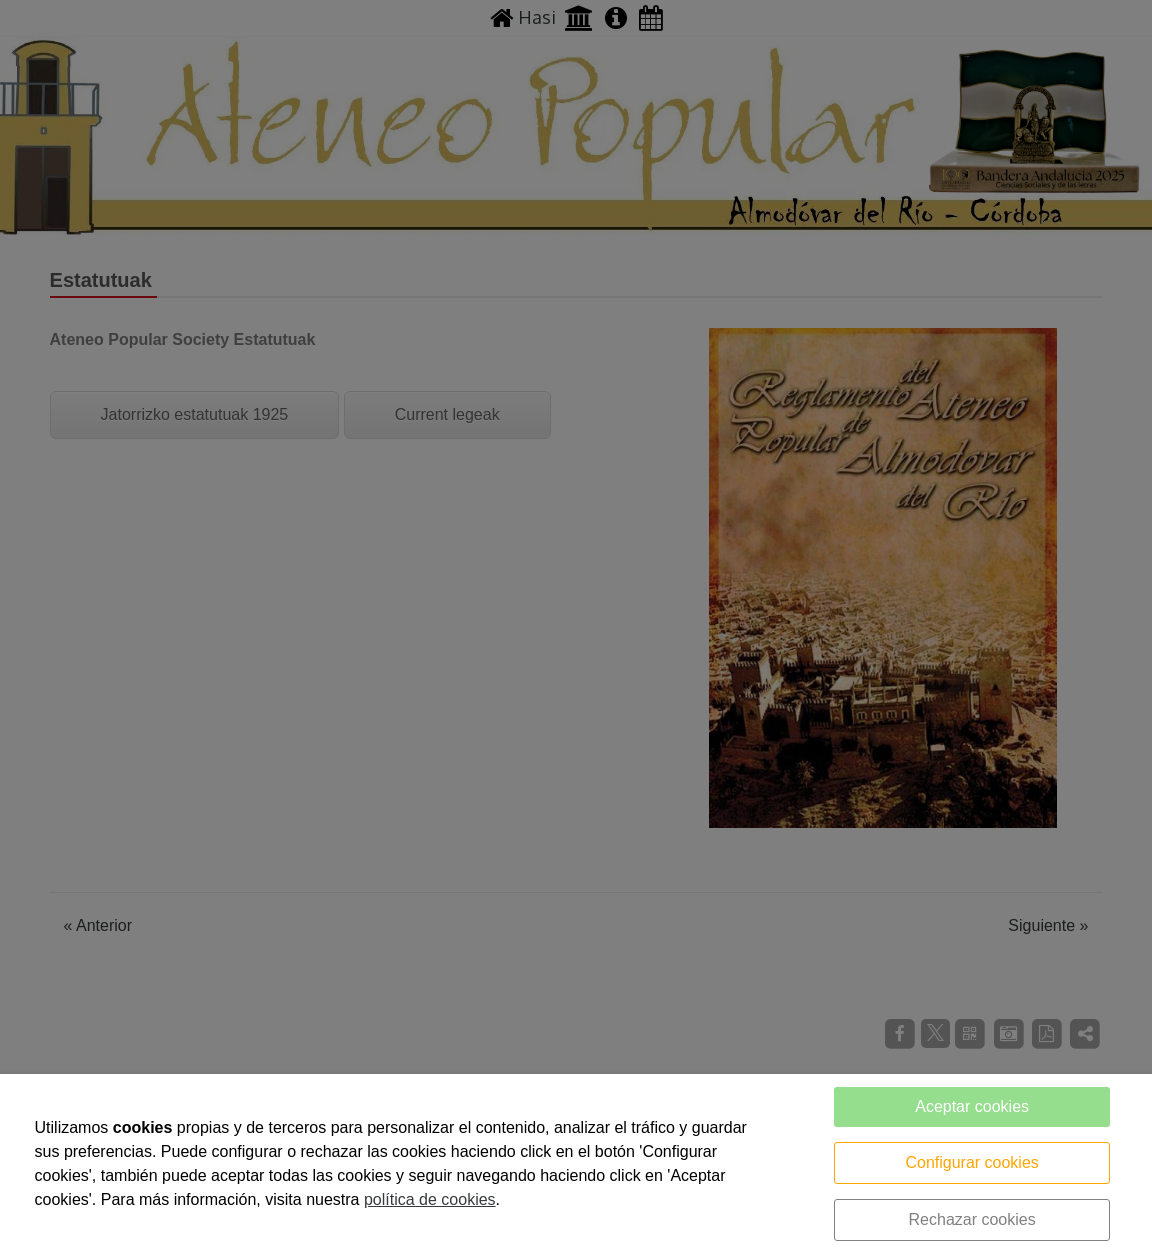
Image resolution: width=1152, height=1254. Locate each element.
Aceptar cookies (972, 1106)
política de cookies (430, 1199)
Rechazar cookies (972, 1219)
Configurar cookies (971, 1162)
